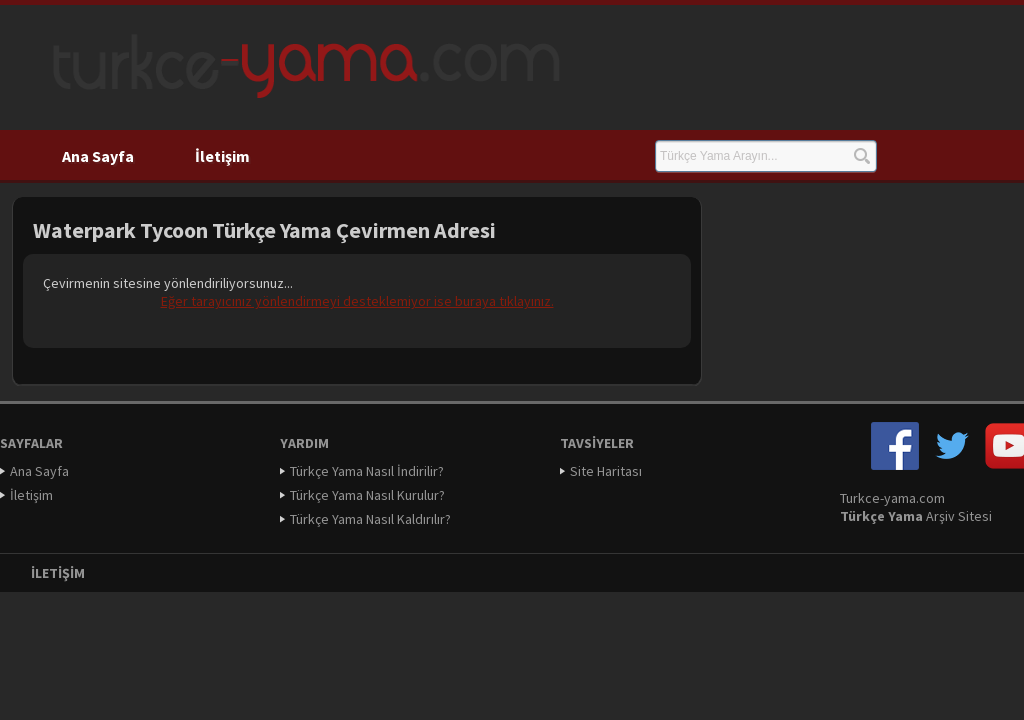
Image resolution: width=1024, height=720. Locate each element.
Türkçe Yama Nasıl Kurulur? (367, 495)
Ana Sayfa (98, 156)
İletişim (222, 156)
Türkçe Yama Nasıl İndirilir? (367, 471)
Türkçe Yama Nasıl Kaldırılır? (370, 519)
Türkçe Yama (881, 516)
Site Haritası (606, 471)
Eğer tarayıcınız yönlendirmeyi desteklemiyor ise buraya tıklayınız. (357, 301)
